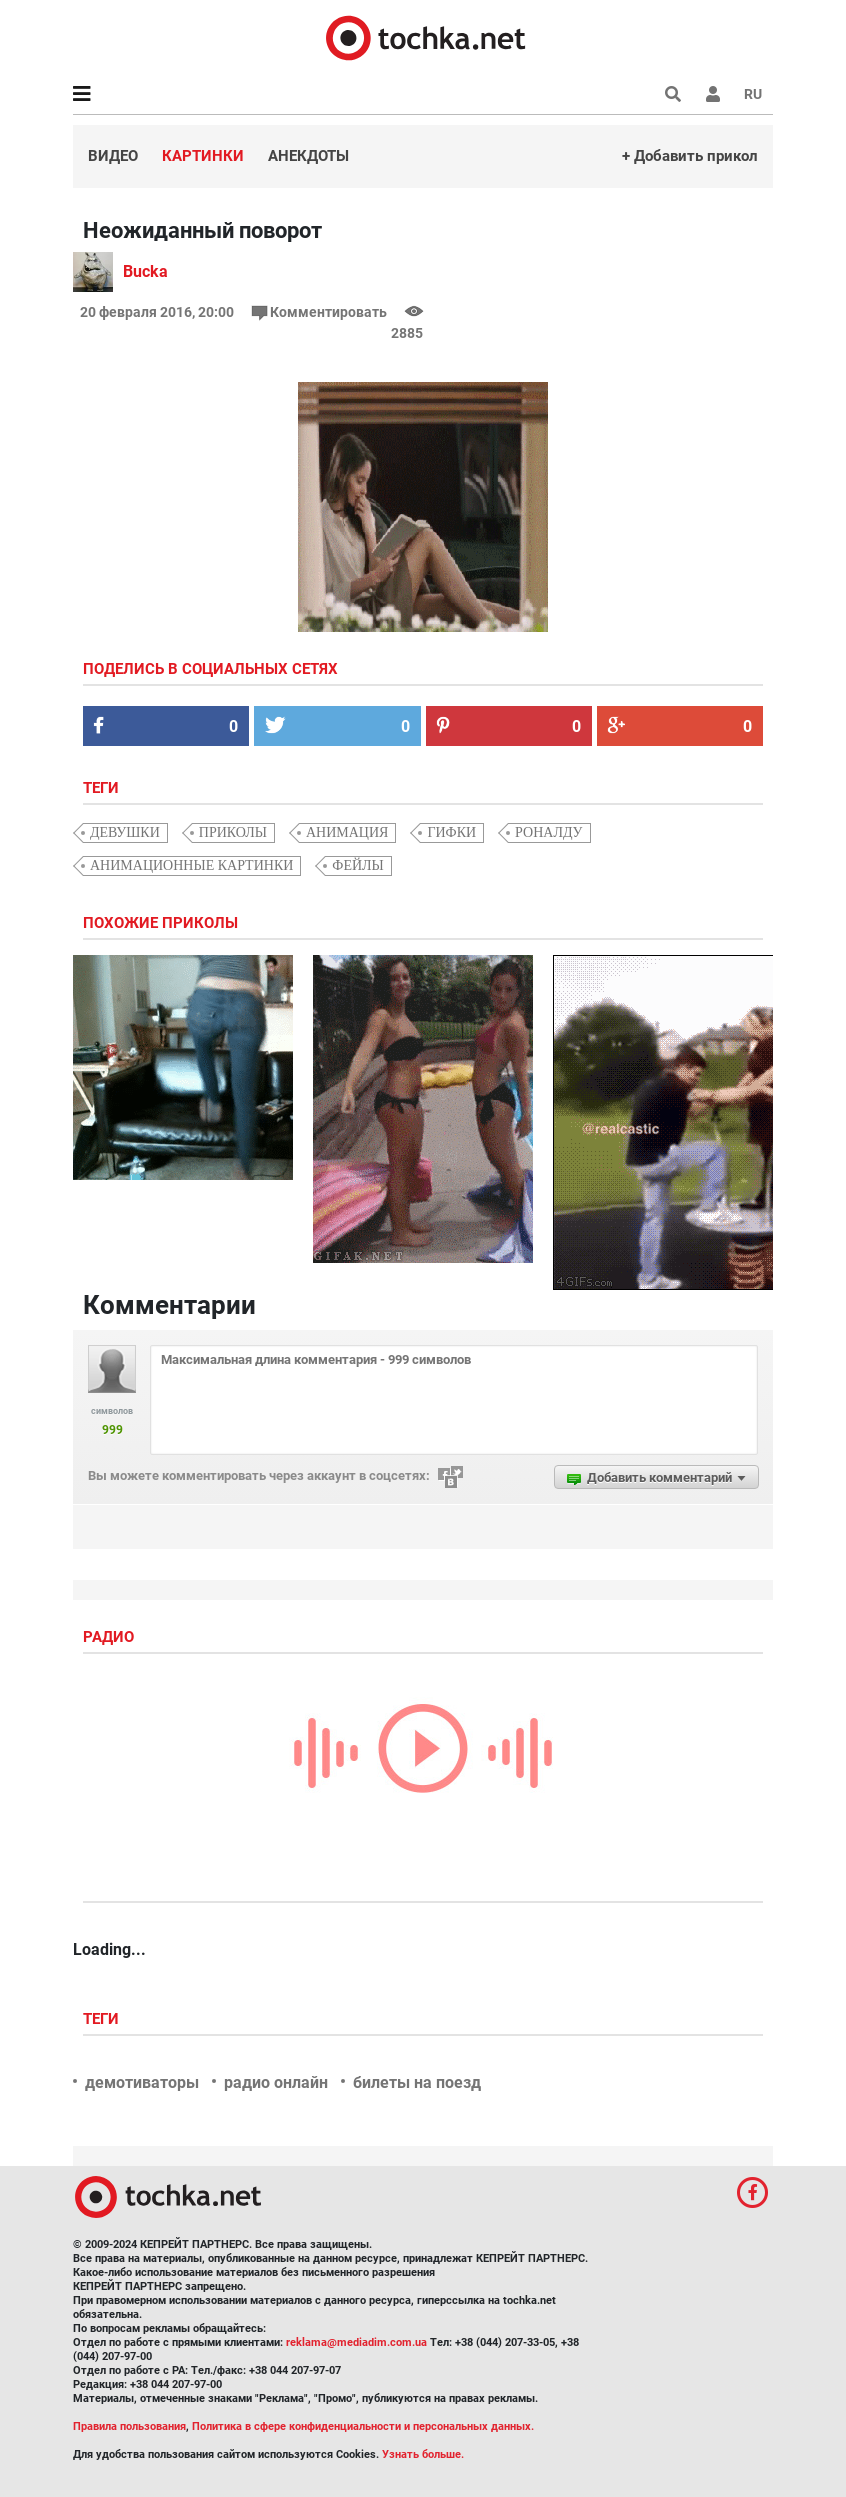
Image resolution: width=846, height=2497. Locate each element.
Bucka (145, 271)
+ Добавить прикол (690, 156)
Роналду (548, 832)
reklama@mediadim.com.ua (356, 2342)
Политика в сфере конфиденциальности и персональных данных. (363, 2426)
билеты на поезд (417, 2082)
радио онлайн (276, 2082)
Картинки (203, 156)
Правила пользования (129, 2426)
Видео (113, 156)
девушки (125, 832)
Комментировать (321, 312)
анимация (347, 832)
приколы (233, 832)
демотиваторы (142, 2082)
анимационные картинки (191, 865)
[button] (713, 94)
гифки (451, 832)
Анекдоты (308, 156)
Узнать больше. (423, 2454)
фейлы (357, 865)
